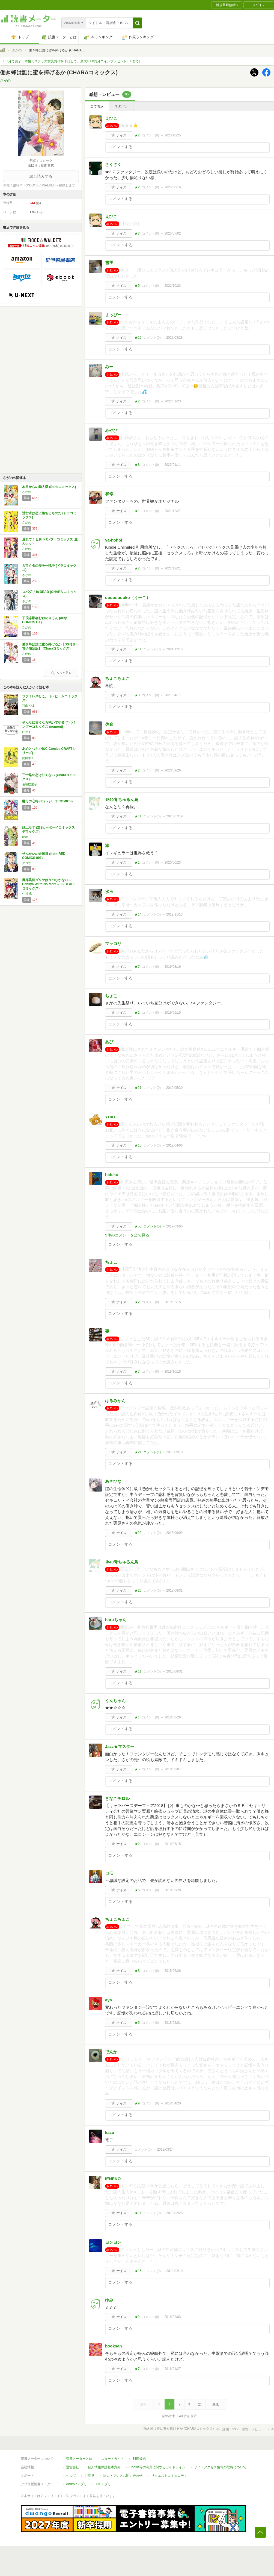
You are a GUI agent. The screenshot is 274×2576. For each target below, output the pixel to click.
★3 (137, 233)
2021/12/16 (174, 649)
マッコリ (113, 943)
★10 (138, 1145)
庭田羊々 (28, 758)
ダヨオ (26, 863)
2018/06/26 (172, 1970)
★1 (137, 511)
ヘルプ (71, 2475)
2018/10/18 (172, 1371)
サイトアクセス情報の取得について (220, 2467)
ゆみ (109, 2300)
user (25, 836)
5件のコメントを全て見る (127, 1235)
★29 (138, 1533)
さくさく (113, 164)
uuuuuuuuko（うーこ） (127, 597)
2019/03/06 (174, 1226)
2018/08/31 (174, 1590)
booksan (113, 2346)
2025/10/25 (172, 135)
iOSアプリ (103, 2484)
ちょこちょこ (117, 678)
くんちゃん (115, 1700)
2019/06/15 (172, 1012)
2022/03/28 (174, 337)
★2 (137, 135)
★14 (138, 914)
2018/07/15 (172, 1844)
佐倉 (109, 724)
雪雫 (109, 262)
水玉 (109, 891)
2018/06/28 (172, 1890)
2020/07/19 (174, 816)
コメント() (150, 135)
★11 (138, 649)
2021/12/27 (172, 511)
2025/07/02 (172, 233)
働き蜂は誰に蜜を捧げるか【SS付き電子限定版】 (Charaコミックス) (49, 646)
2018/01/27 (172, 2368)
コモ (109, 1873)
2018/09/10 (174, 1452)
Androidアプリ (76, 2484)
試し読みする (40, 176)
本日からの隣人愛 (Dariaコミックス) (49, 487)
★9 (137, 2103)
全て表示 (96, 106)
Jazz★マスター (119, 1746)
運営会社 (72, 2467)
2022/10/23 (172, 285)
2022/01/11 (172, 464)
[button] (137, 22)
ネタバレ (121, 106)
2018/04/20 (172, 2103)
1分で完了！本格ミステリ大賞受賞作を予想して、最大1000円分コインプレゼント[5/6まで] (73, 61)
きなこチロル (117, 1798)
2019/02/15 (172, 1302)
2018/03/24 (165, 2149)
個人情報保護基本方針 (104, 2467)
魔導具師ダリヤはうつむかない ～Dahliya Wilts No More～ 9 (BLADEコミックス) (49, 884)
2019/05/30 (174, 1087)
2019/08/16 (172, 966)
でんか (111, 2051)
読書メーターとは (79, 2458)
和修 (109, 494)
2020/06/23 (172, 862)
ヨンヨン (113, 2242)
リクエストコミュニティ (169, 2475)
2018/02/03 (172, 2316)
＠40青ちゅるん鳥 (121, 799)
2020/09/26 (172, 770)
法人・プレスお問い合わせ (122, 2475)
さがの (17, 50)
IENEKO (113, 2178)
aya (108, 2000)
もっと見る (61, 673)
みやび (111, 430)
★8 (137, 465)
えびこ (111, 118)
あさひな (113, 1481)
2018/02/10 (174, 2271)
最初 (143, 2404)
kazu (109, 2132)
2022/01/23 (172, 401)
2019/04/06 (174, 1145)
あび (109, 1041)
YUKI (110, 1117)
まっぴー (113, 314)
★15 (138, 338)
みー (109, 366)
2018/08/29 (172, 1717)
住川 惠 (27, 893)
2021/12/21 (172, 568)
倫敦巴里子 (29, 784)
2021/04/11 (172, 695)
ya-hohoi (113, 540)
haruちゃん (115, 1619)
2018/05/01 (172, 2022)
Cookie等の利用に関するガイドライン (157, 2467)
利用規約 (139, 2458)
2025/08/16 (172, 187)
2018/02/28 (174, 2213)
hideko (111, 1174)
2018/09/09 (174, 1532)
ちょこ (111, 995)
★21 (138, 1088)
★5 (137, 286)
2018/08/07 (172, 1769)
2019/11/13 (174, 914)
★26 (138, 1590)
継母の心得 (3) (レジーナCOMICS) (47, 801)
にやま (26, 731)
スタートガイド (112, 2458)
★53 (138, 1226)
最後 (215, 2404)
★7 (137, 967)
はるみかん (115, 1400)
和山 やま (28, 705)
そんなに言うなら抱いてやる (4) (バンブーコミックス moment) (48, 725)
